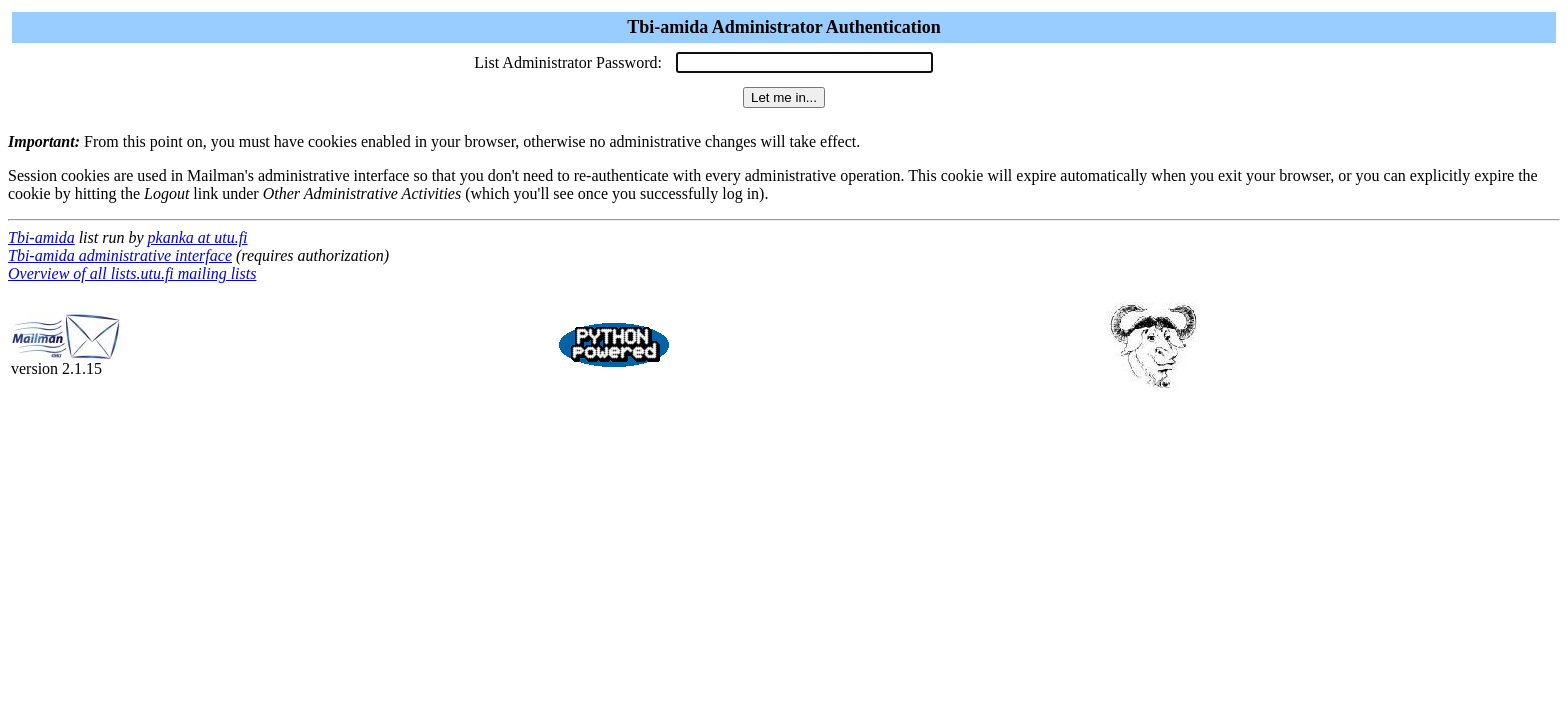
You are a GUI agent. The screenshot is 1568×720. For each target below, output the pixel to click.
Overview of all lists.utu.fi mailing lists (132, 273)
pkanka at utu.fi (198, 237)
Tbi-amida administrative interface (120, 255)
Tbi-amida (41, 237)
